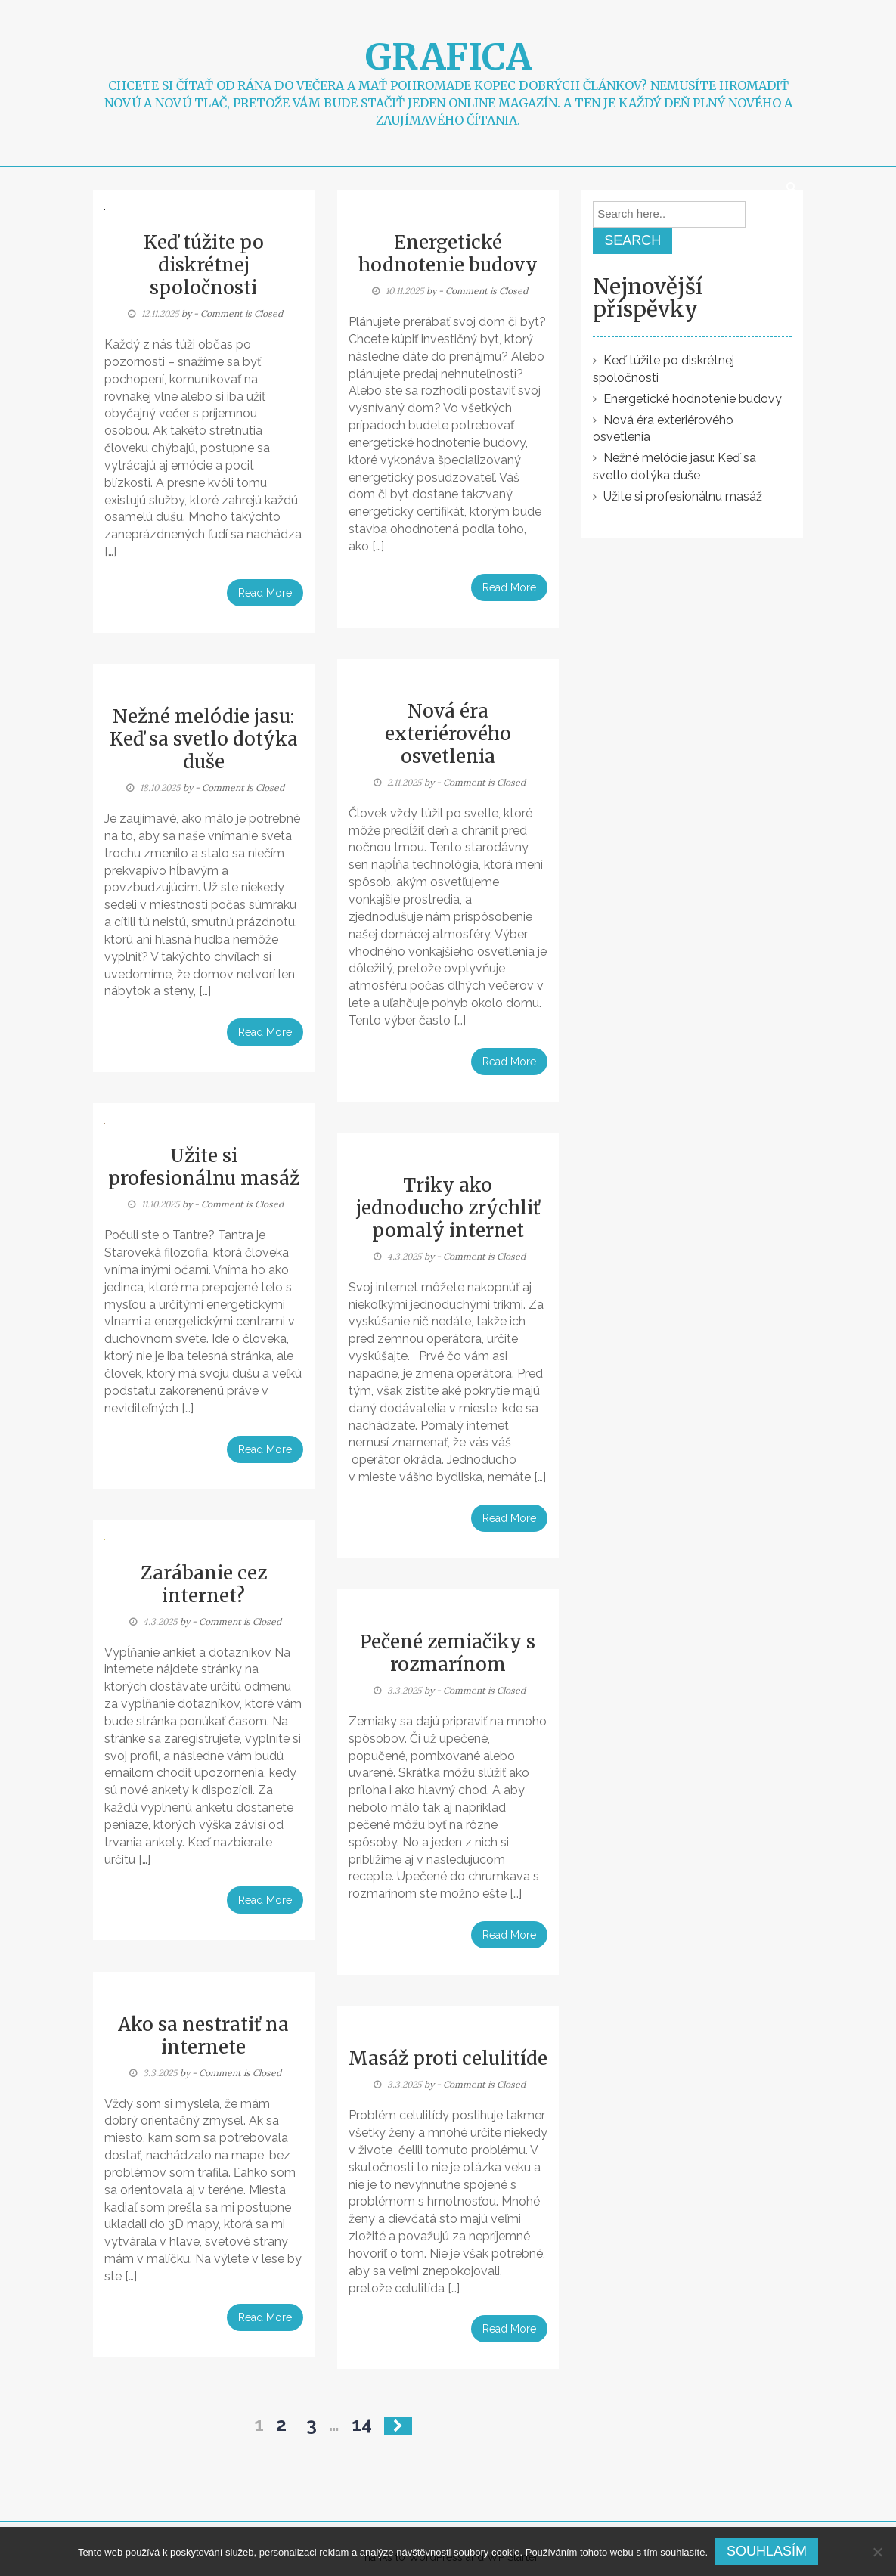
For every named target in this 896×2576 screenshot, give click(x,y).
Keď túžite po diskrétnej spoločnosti (204, 265)
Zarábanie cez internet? (204, 1584)
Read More (265, 593)
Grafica (448, 56)
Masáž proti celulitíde (448, 2058)
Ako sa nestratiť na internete (203, 2036)
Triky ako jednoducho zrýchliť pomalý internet (448, 1207)
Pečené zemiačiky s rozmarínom (447, 1653)
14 (362, 2424)
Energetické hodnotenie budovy (448, 254)
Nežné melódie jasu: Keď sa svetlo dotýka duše (204, 739)
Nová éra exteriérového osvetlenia (448, 733)
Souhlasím (767, 2551)
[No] (877, 2551)
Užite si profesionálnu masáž (203, 1167)
